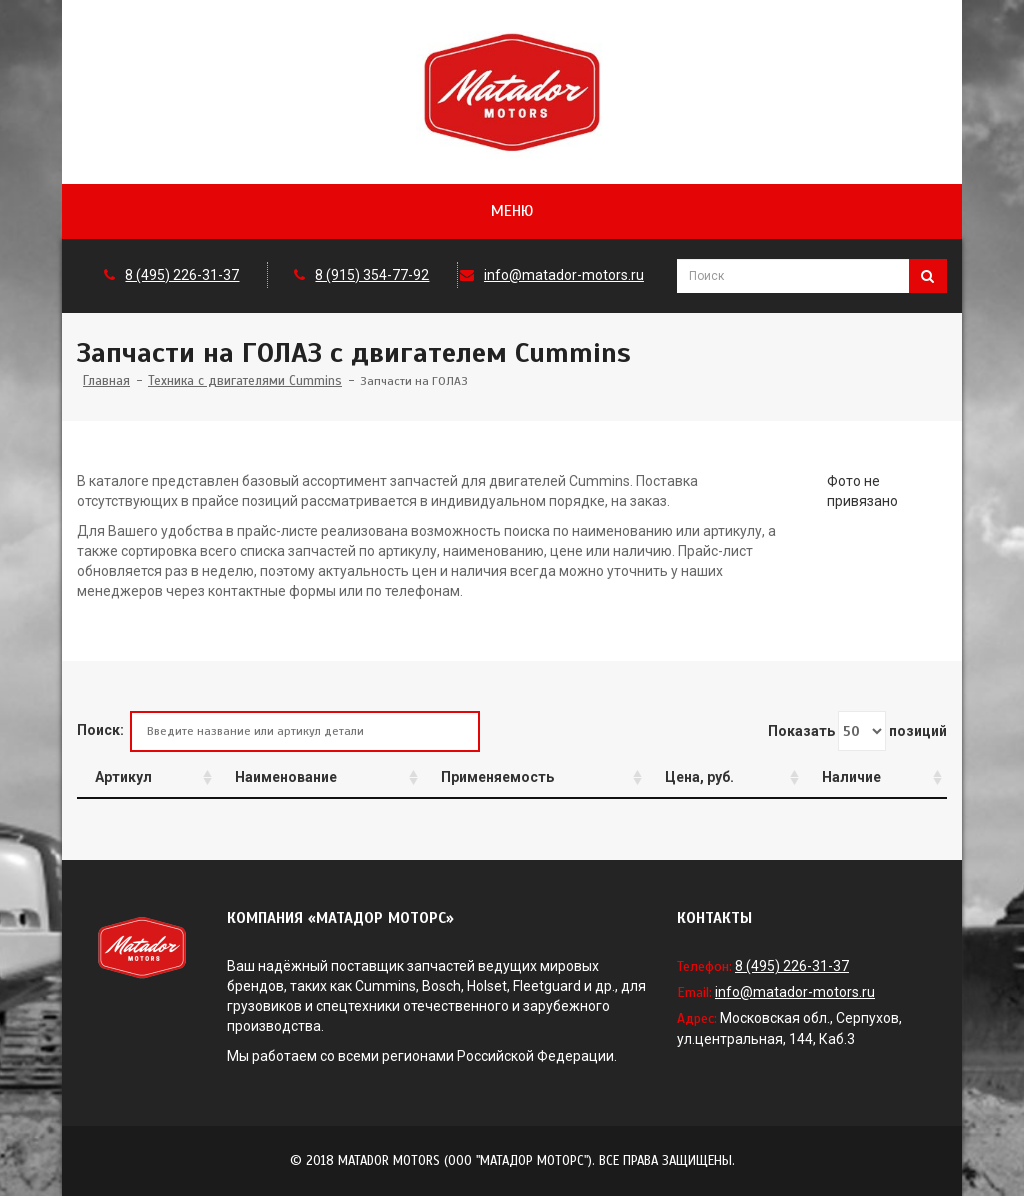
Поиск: (278, 731)
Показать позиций (857, 731)
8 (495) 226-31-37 (182, 275)
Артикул (123, 777)
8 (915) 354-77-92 (372, 275)
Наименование (286, 777)
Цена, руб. (699, 777)
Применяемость (497, 777)
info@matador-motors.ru (564, 275)
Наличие (851, 777)
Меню (512, 211)
